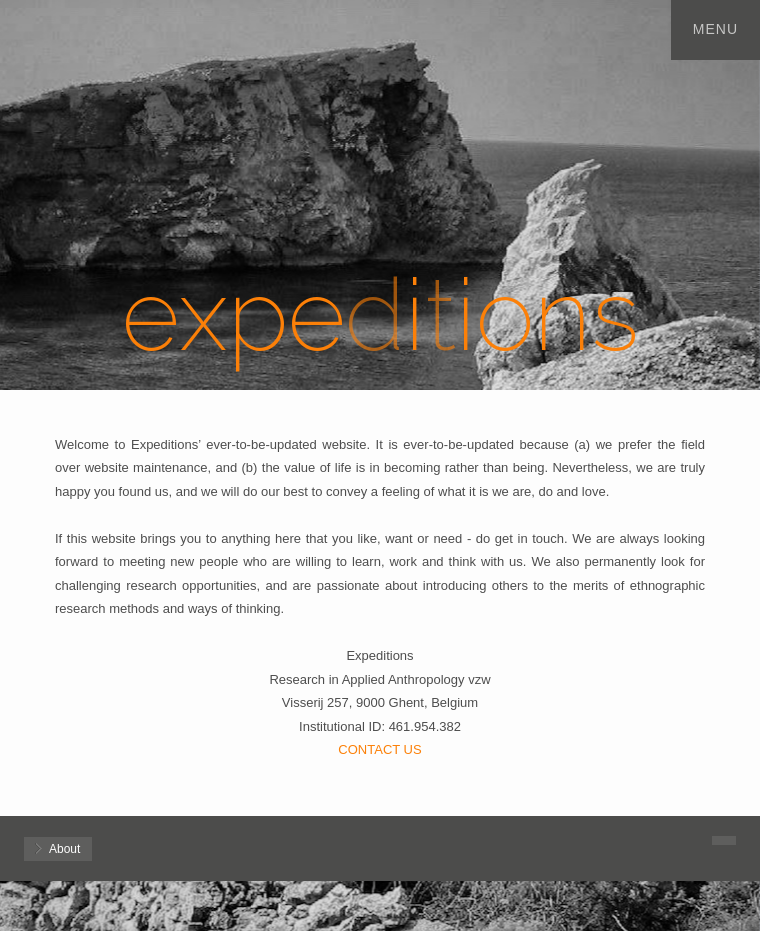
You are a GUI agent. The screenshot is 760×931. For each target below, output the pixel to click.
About (64, 849)
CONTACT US (379, 749)
